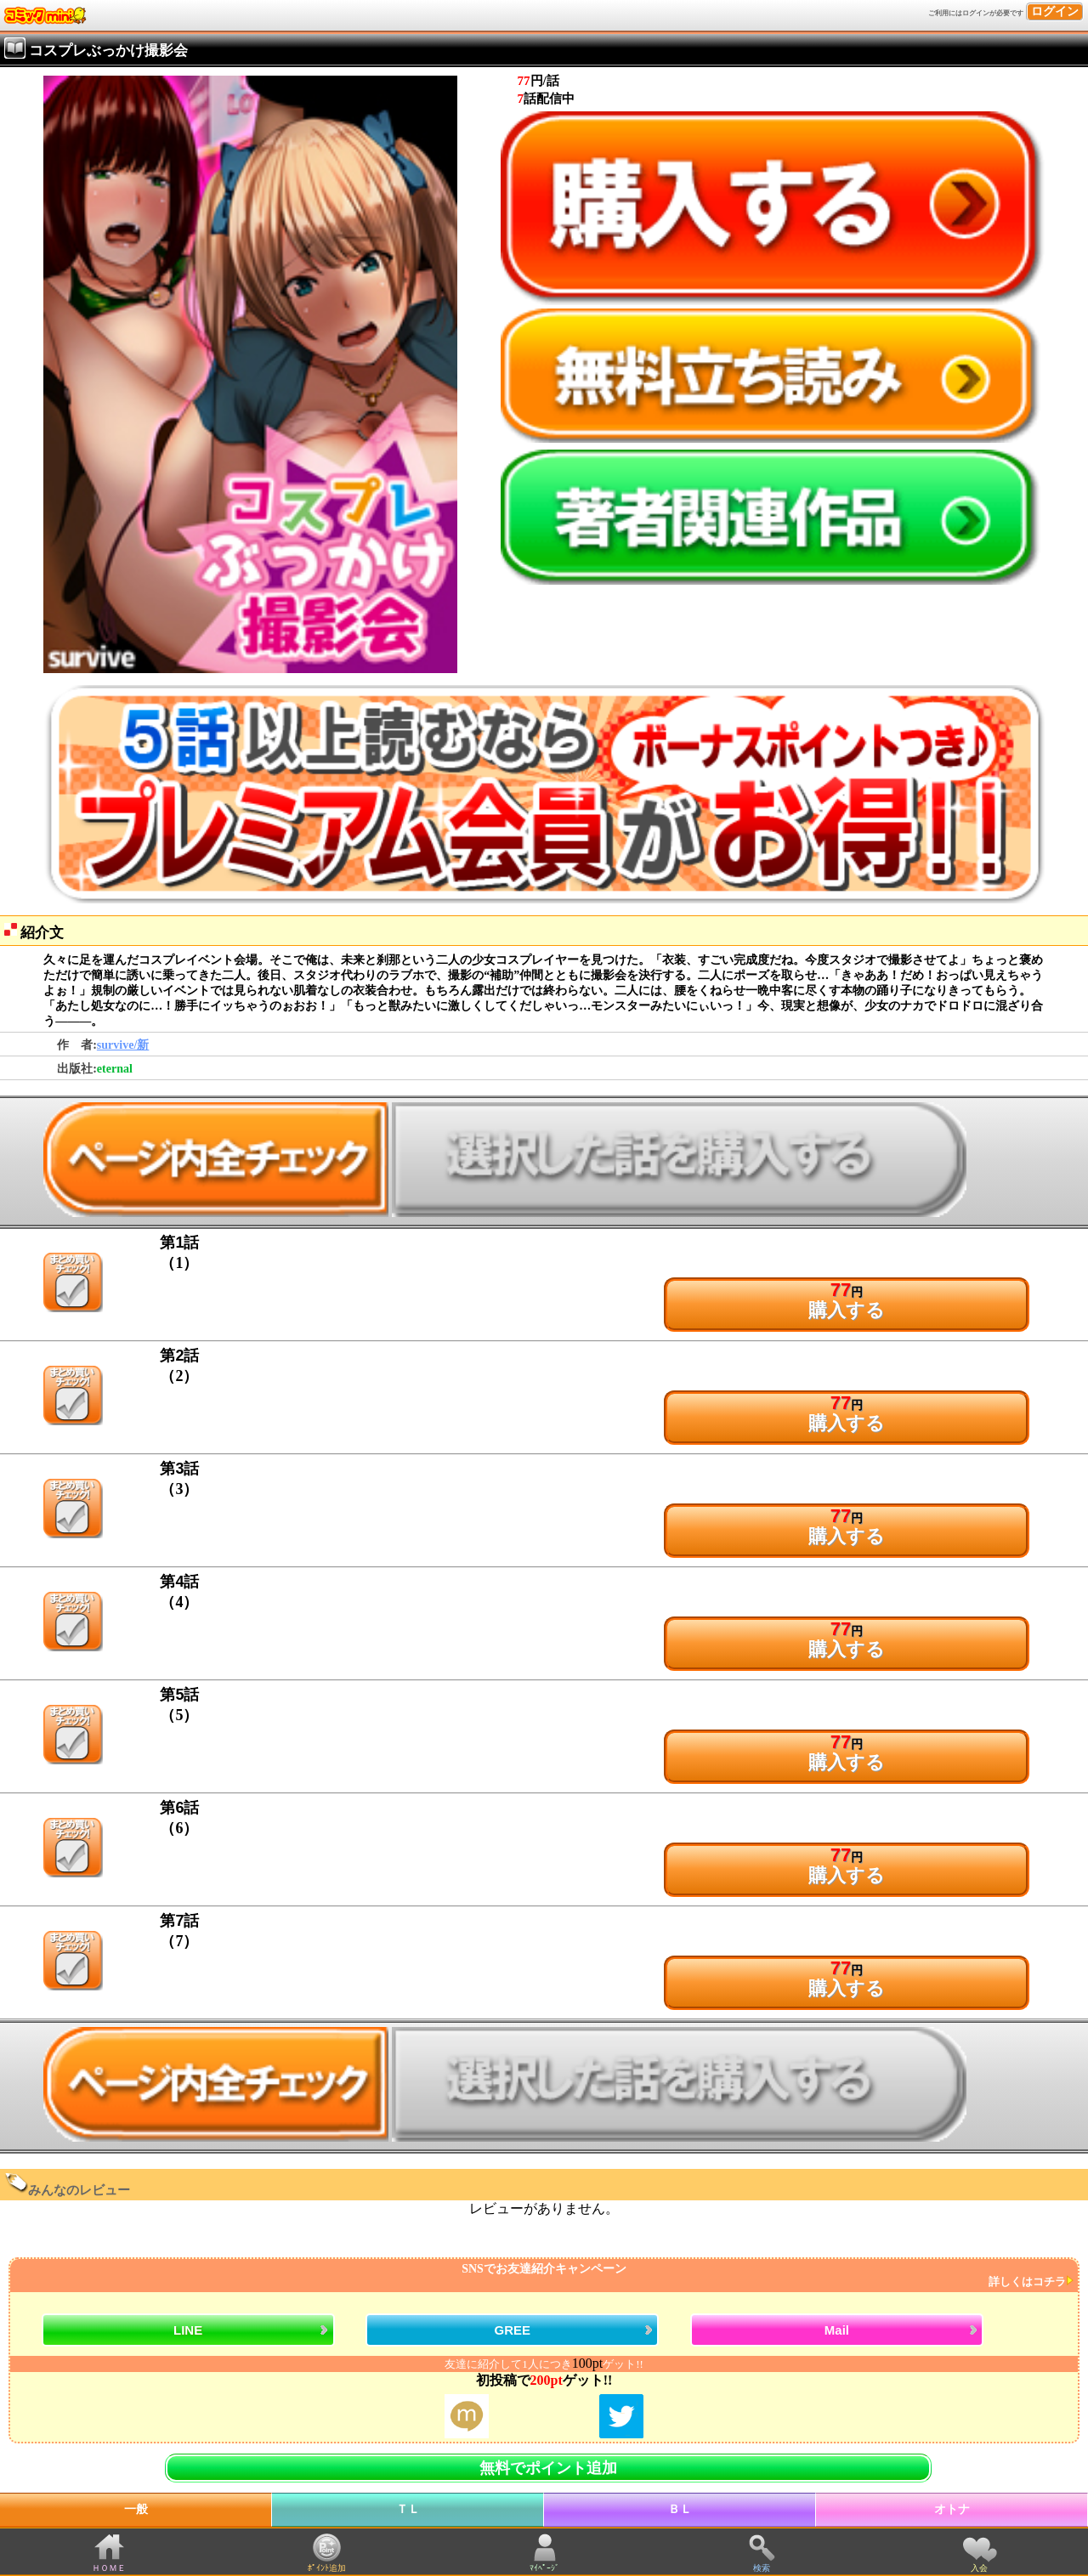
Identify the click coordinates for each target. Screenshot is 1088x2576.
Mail (836, 2330)
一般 (136, 2509)
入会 (979, 2568)
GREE (513, 2330)
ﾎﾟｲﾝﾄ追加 (327, 2568)
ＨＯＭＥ (109, 2568)
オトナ (952, 2509)
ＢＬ (680, 2509)
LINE (187, 2330)
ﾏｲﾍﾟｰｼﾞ (544, 2568)
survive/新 (123, 1045)
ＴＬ (408, 2509)
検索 (761, 2568)
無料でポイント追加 (548, 2468)
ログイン (1055, 11)
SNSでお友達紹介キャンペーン (542, 2275)
